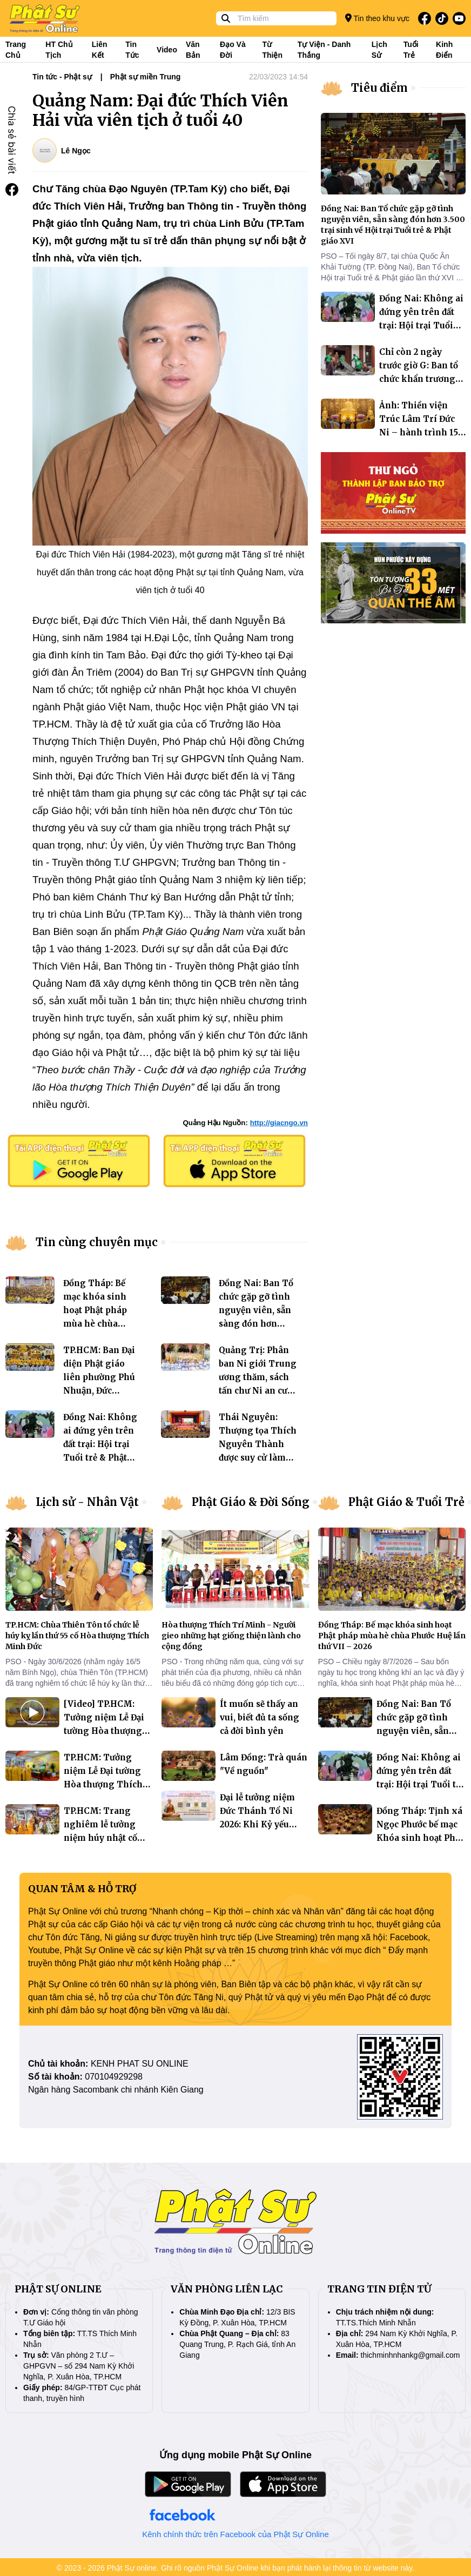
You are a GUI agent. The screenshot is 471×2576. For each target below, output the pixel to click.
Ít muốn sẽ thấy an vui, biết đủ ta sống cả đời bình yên (259, 1717)
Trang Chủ (15, 49)
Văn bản (193, 49)
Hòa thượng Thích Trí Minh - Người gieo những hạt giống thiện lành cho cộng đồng (231, 1635)
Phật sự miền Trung (145, 76)
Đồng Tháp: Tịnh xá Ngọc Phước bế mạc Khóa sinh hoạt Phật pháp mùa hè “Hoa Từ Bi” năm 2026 (419, 1838)
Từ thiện (272, 49)
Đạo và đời (233, 49)
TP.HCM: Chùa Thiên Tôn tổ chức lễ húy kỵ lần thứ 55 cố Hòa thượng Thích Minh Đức (77, 1635)
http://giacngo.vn (279, 1123)
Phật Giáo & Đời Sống (250, 1502)
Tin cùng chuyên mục (97, 1242)
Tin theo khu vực (377, 18)
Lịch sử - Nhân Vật (87, 1502)
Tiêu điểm (379, 88)
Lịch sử (379, 49)
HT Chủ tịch (58, 49)
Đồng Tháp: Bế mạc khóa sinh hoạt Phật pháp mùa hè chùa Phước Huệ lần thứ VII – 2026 (392, 1635)
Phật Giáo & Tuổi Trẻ (406, 1502)
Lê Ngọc (76, 150)
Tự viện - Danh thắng (324, 49)
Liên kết (99, 49)
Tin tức (132, 49)
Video (167, 49)
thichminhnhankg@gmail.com (410, 2355)
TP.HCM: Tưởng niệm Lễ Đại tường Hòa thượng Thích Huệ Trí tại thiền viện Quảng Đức (103, 1784)
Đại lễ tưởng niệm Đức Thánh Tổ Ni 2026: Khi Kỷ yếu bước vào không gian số (257, 1824)
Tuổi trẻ (411, 49)
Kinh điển (444, 49)
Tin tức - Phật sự (62, 76)
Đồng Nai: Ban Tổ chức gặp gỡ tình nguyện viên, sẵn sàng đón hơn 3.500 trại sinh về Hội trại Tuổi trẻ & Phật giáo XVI (257, 1323)
